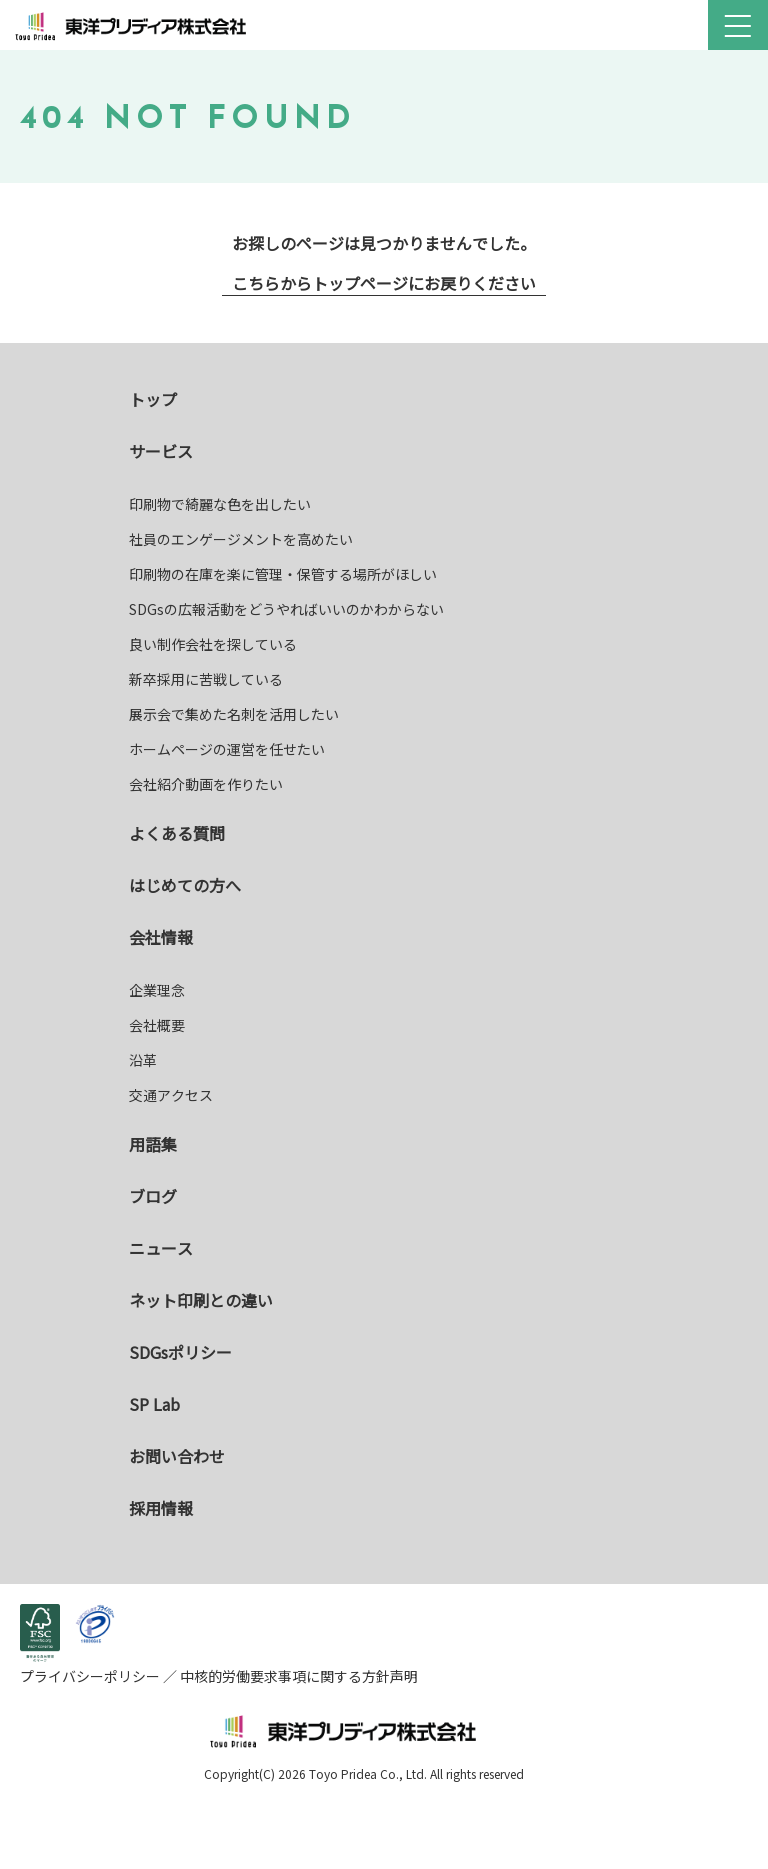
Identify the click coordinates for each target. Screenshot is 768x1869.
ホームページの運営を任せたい (227, 749)
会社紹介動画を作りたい (206, 784)
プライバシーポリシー (91, 1676)
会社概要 (157, 1025)
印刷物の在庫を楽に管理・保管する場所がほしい (283, 574)
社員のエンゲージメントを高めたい (241, 539)
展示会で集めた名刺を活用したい (234, 714)
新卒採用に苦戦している (206, 679)
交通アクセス (171, 1095)
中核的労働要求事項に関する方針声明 (297, 1676)
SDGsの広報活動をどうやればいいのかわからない (286, 609)
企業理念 (157, 990)
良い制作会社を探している (213, 644)
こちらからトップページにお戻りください (384, 283)
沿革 (143, 1060)
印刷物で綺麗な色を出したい (220, 504)
